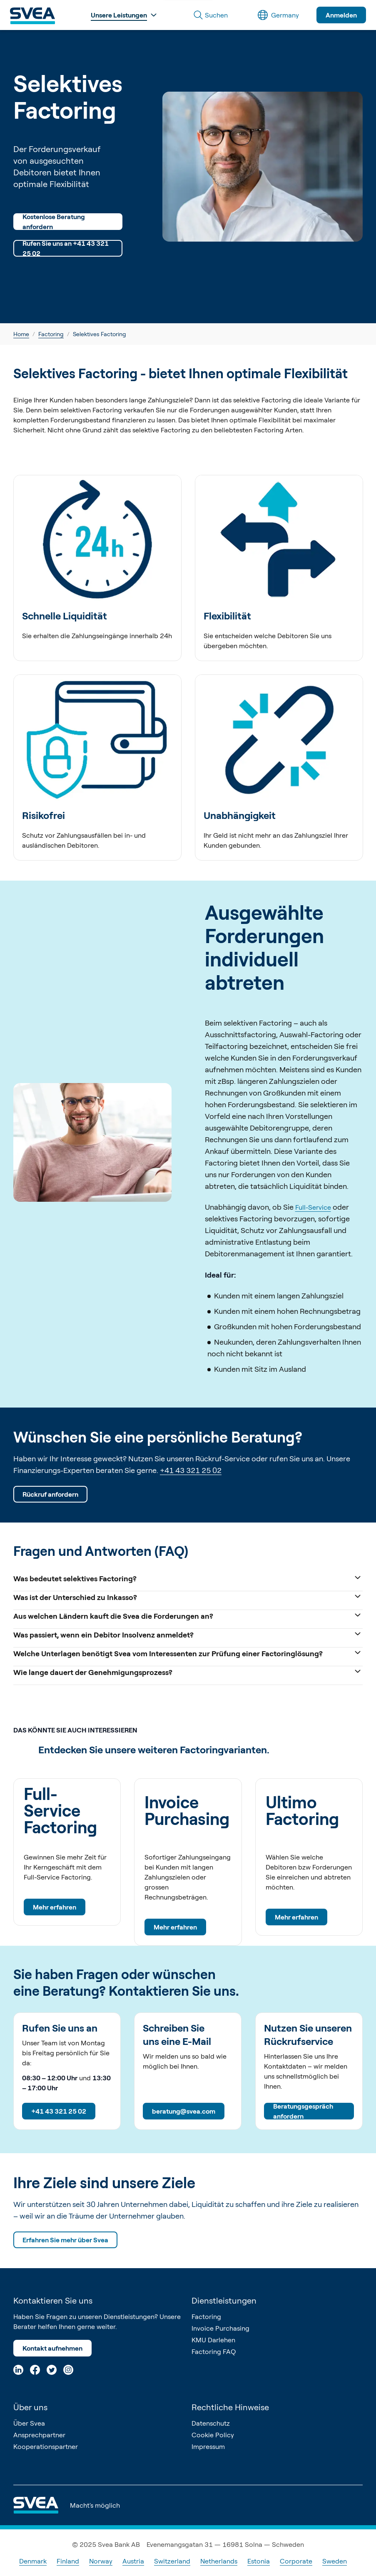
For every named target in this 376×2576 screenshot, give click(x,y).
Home (21, 333)
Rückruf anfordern (50, 1494)
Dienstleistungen (224, 2300)
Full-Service (313, 1207)
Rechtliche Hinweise (230, 2407)
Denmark (33, 2561)
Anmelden (341, 15)
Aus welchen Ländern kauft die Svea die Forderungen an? (188, 1615)
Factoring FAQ (214, 2351)
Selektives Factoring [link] (99, 333)
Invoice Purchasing (220, 2328)
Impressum (208, 2446)
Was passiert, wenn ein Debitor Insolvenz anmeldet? (188, 1634)
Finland (68, 2561)
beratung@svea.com (183, 2111)
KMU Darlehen (213, 2340)
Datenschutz (211, 2423)
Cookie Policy (213, 2435)
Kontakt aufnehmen (52, 2348)
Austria (133, 2561)
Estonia (258, 2561)
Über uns (30, 2407)
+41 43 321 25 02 (191, 1470)
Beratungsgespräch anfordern (303, 2111)
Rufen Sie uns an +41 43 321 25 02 (65, 248)
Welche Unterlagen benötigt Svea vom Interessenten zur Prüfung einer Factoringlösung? (188, 1652)
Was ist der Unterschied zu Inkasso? (188, 1596)
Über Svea (29, 2423)
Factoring (51, 333)
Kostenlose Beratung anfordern (53, 221)
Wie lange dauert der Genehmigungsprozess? (188, 1671)
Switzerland (172, 2561)
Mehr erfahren (54, 1907)
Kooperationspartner (45, 2446)
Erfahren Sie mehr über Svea (65, 2240)
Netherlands (218, 2561)
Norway (100, 2561)
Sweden (334, 2561)
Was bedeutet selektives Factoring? (188, 1578)
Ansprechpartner (39, 2435)
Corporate (296, 2561)
